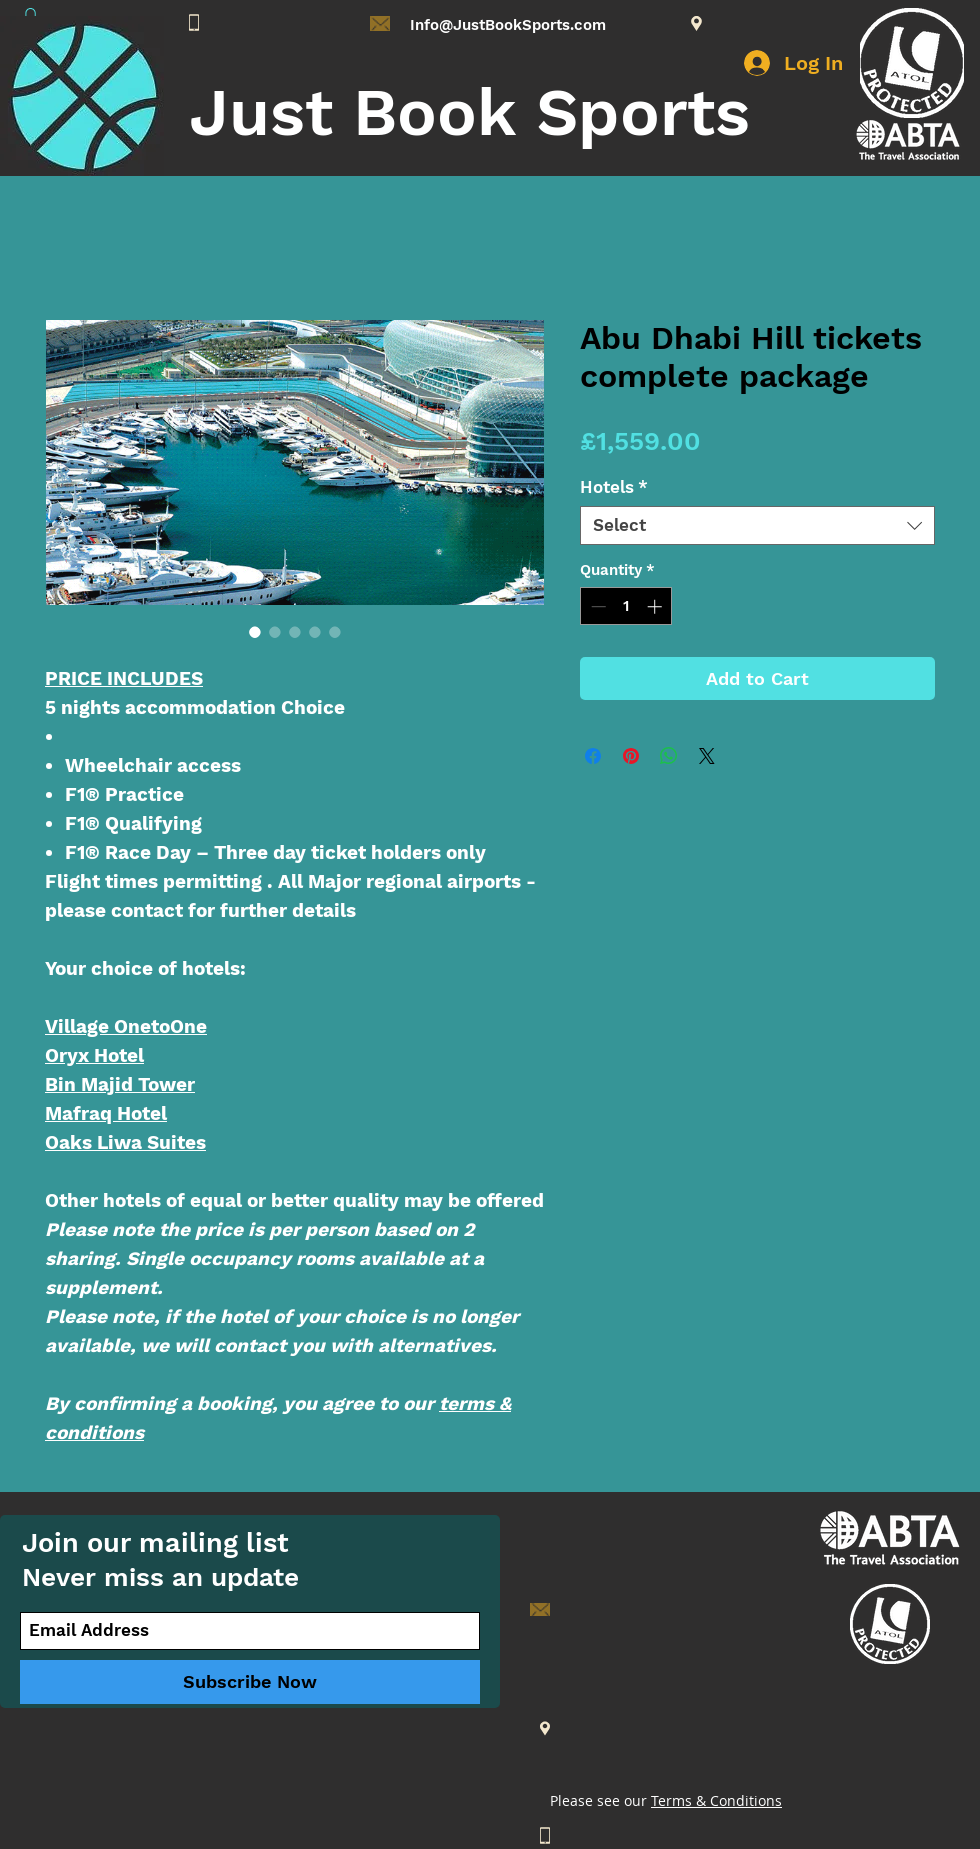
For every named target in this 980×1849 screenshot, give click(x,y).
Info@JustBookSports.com (508, 25)
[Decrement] (596, 606)
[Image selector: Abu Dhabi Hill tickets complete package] (255, 632)
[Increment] (656, 606)
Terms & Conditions (716, 1800)
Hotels (614, 487)
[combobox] (757, 525)
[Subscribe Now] (250, 1682)
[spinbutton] (626, 606)
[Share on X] (707, 756)
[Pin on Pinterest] (631, 756)
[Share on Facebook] (593, 756)
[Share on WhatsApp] (669, 756)
